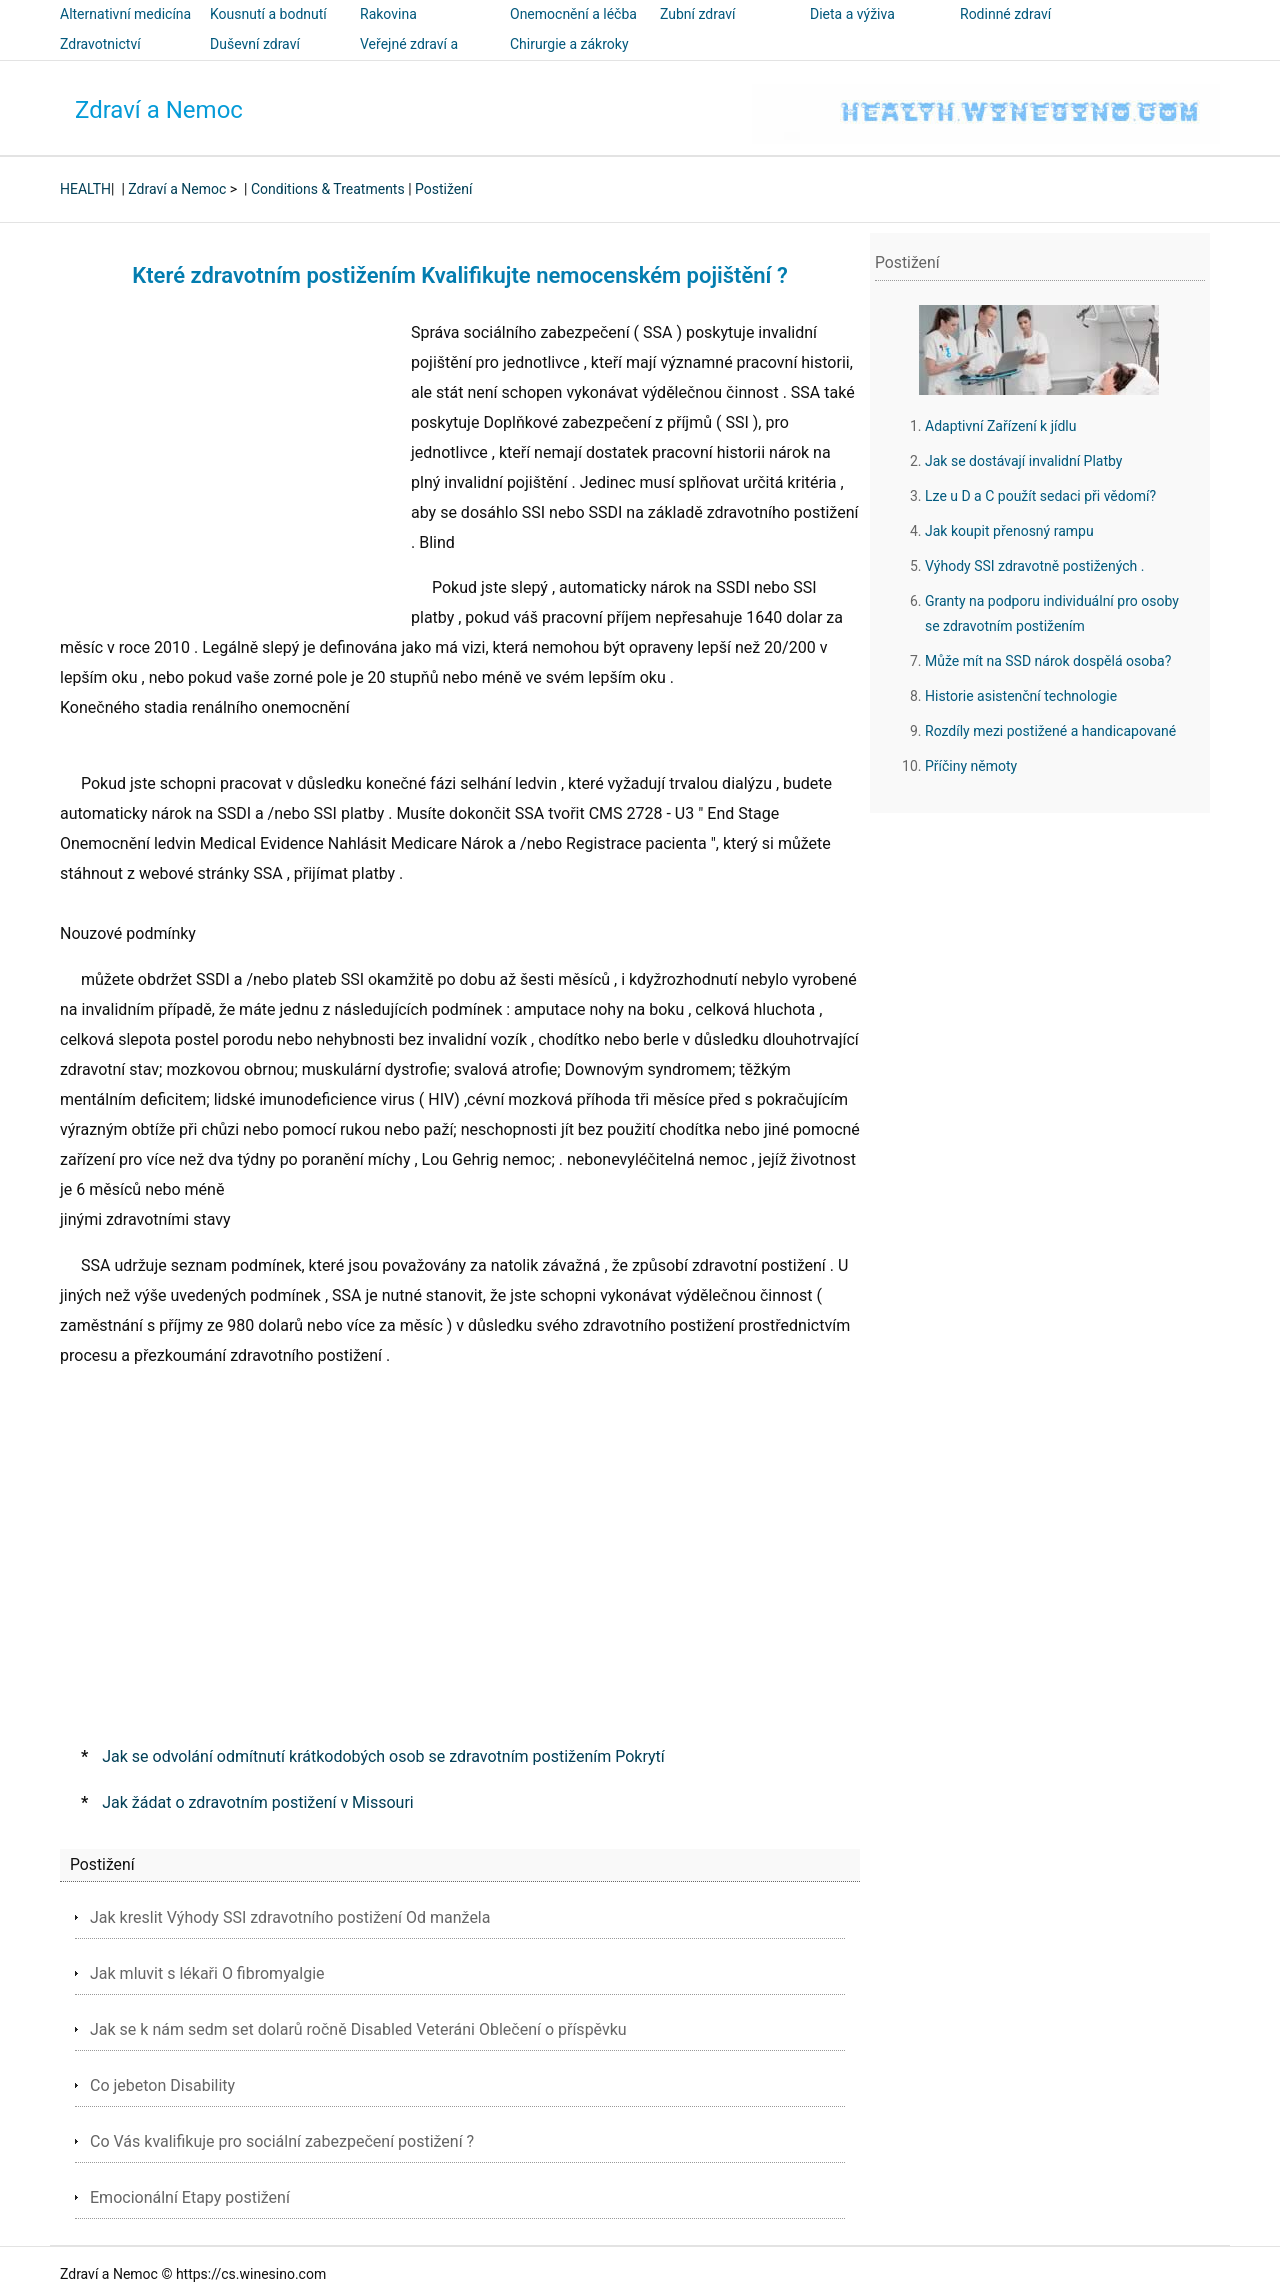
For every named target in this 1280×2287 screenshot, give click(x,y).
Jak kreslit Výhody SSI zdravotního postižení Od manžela (290, 1917)
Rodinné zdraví (1005, 14)
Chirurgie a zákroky (569, 44)
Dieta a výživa (852, 14)
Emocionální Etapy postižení (190, 2197)
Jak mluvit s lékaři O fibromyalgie (207, 1973)
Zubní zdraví (697, 14)
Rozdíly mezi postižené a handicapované (1050, 731)
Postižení (443, 189)
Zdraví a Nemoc (159, 110)
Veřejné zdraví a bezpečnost (409, 58)
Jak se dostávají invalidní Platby (1023, 461)
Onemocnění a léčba (573, 14)
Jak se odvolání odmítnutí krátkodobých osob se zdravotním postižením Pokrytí (383, 1756)
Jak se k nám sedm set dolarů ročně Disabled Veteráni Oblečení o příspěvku (358, 2029)
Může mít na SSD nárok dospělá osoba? (1048, 661)
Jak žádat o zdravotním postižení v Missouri (258, 1802)
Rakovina (388, 14)
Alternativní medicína (125, 14)
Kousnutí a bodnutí (268, 14)
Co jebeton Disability (162, 2085)
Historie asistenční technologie (1021, 696)
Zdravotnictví (100, 44)
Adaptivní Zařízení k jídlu (1000, 426)
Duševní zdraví (255, 44)
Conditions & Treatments (328, 189)
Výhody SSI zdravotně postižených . (1034, 566)
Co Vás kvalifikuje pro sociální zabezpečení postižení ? (282, 2141)
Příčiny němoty (971, 766)
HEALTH (85, 189)
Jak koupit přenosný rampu (1009, 531)
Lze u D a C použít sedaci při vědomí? (1040, 496)
